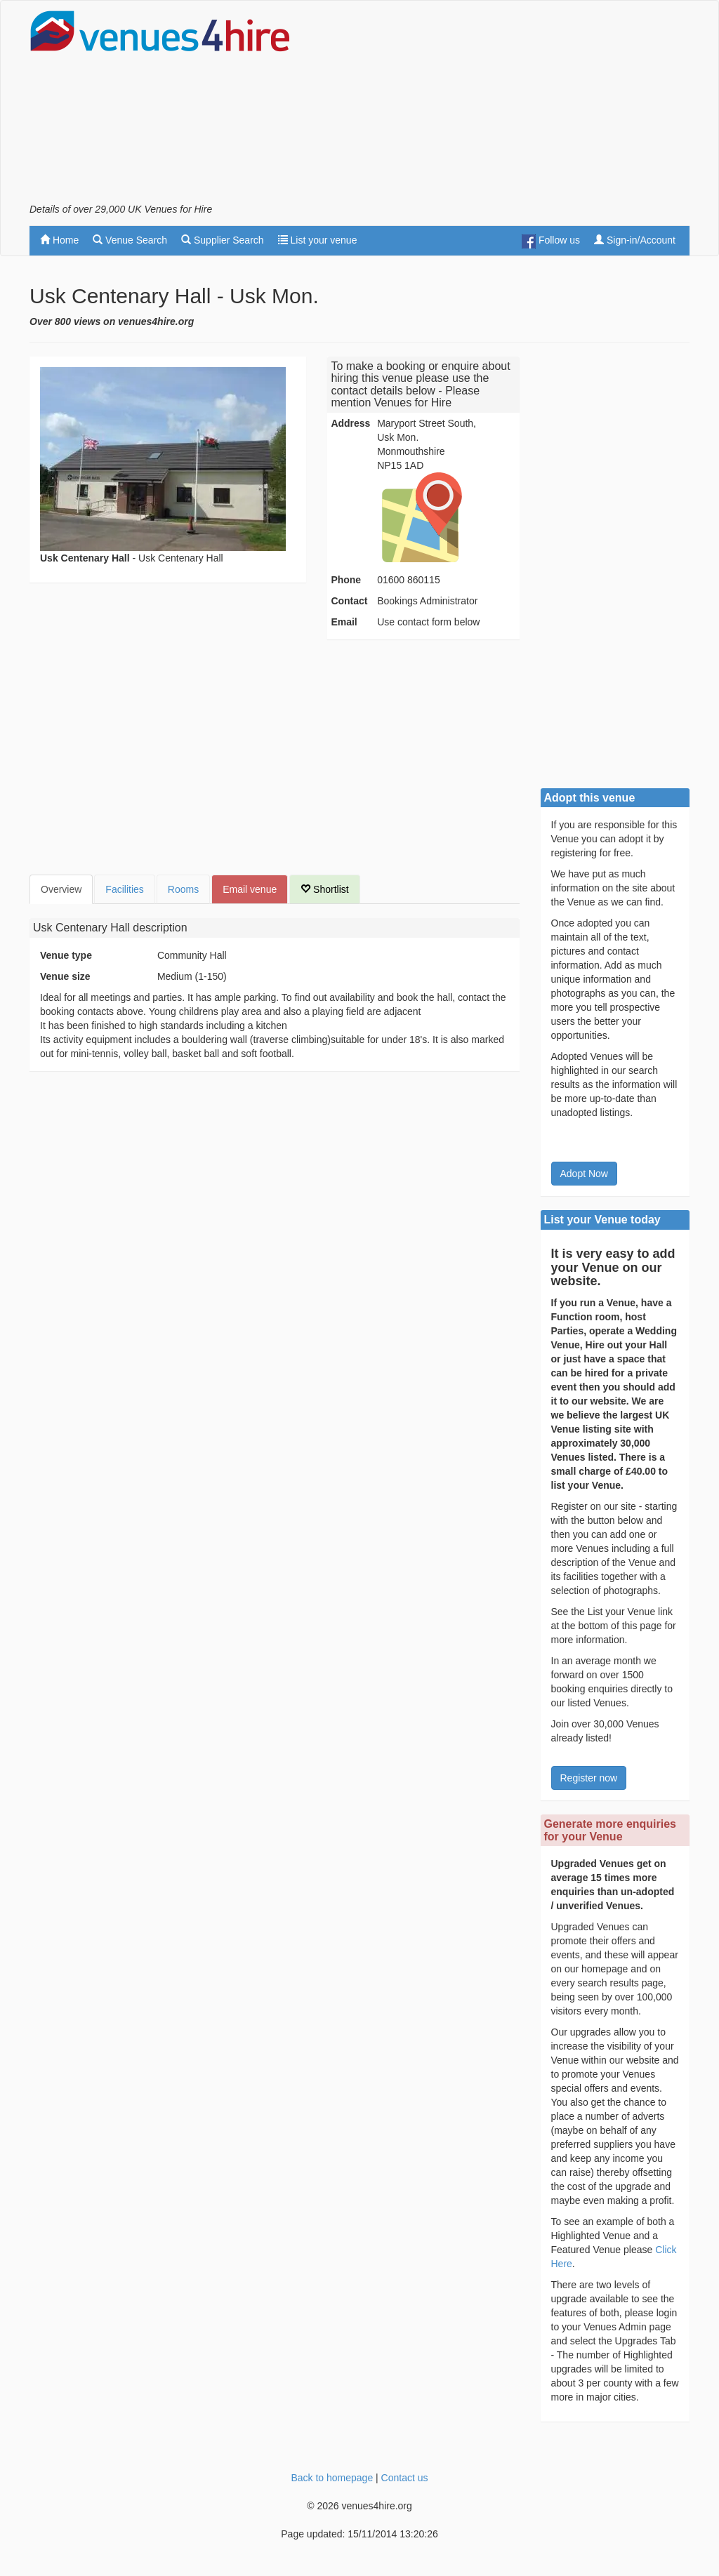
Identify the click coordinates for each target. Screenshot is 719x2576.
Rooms (183, 889)
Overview (61, 889)
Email (344, 622)
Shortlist (324, 889)
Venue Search (130, 240)
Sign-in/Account (634, 240)
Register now (589, 1778)
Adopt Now (584, 1173)
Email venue (250, 889)
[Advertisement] (525, 106)
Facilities (124, 889)
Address (350, 423)
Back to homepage (332, 2477)
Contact (349, 600)
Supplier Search (222, 240)
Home (59, 240)
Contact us (404, 2477)
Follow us (551, 241)
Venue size (65, 976)
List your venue (317, 240)
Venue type (66, 955)
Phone (346, 579)
